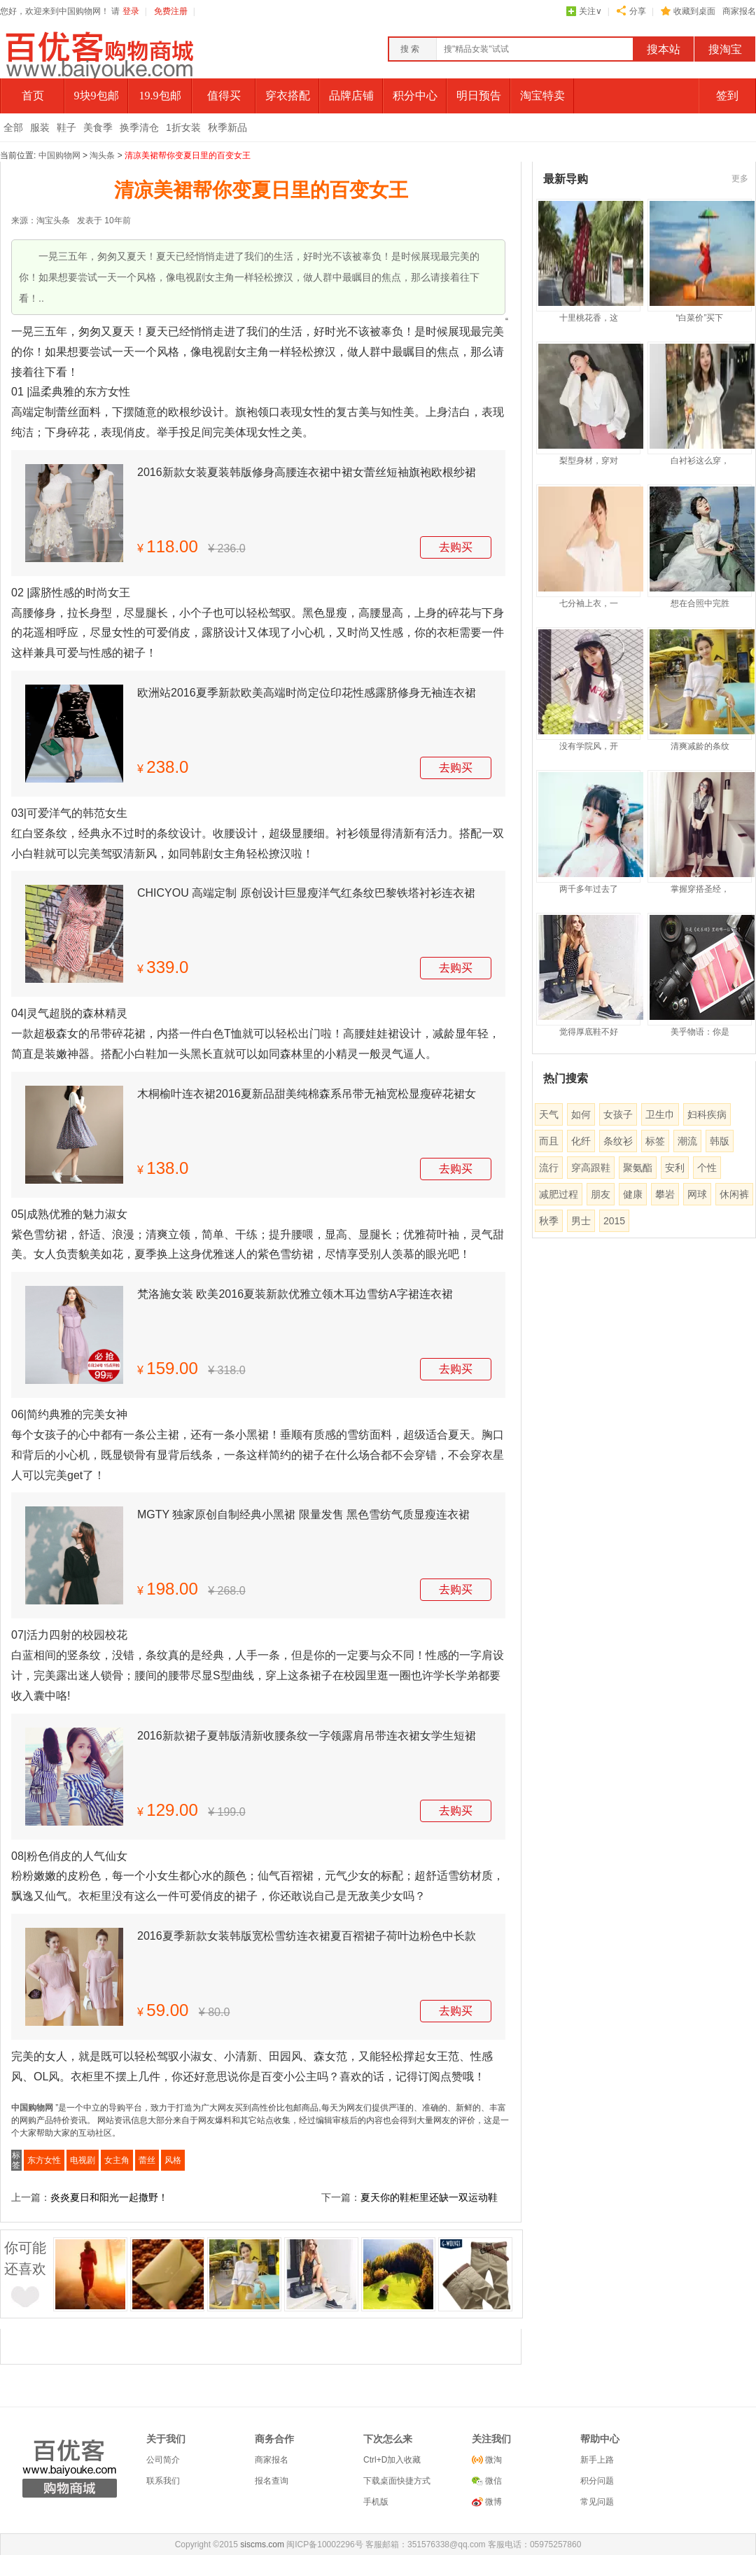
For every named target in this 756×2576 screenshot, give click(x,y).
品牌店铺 (351, 96)
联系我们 (163, 2481)
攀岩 (665, 1194)
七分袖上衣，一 (588, 603)
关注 (590, 11)
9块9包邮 (96, 96)
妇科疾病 (707, 1114)
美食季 (98, 127)
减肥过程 (558, 1194)
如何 (581, 1114)
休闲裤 (734, 1194)
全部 (13, 127)
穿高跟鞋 (590, 1167)
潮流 (687, 1141)
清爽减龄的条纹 (700, 746)
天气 (549, 1114)
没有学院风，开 (588, 746)
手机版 (375, 2502)
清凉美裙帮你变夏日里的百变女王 (188, 155)
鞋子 (66, 127)
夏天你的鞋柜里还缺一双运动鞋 (429, 2197)
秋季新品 (227, 127)
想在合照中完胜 (700, 603)
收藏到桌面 (694, 11)
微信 (492, 2481)
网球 (697, 1194)
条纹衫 (618, 1141)
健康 (633, 1194)
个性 (707, 1167)
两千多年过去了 (588, 889)
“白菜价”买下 (700, 318)
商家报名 (739, 11)
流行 (549, 1167)
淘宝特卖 (542, 96)
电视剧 (82, 2160)
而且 (549, 1141)
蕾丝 (147, 2160)
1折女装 (183, 127)
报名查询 (271, 2481)
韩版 (719, 1141)
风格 (172, 2160)
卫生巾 (660, 1114)
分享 (637, 11)
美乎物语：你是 (700, 1032)
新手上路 (597, 2460)
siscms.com (262, 2544)
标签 (655, 1141)
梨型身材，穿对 (588, 460)
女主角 (117, 2160)
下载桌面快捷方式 (396, 2481)
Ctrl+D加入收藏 (392, 2460)
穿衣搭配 (287, 96)
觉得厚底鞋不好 (588, 1032)
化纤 (581, 1141)
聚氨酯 (637, 1167)
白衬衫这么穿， (700, 460)
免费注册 (171, 11)
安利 (675, 1167)
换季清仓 (139, 127)
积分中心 (415, 96)
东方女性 (44, 2160)
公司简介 (163, 2460)
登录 (130, 11)
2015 (614, 1220)
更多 (740, 178)
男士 (581, 1220)
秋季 (549, 1220)
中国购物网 (59, 155)
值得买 (224, 96)
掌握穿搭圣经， (700, 889)
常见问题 (597, 2502)
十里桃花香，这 (588, 318)
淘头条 (102, 155)
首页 (33, 96)
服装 (40, 127)
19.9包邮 (160, 96)
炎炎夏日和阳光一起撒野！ (109, 2197)
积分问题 (597, 2481)
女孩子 (618, 1114)
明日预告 (478, 96)
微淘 (492, 2460)
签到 (727, 96)
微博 (492, 2502)
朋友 (600, 1194)
